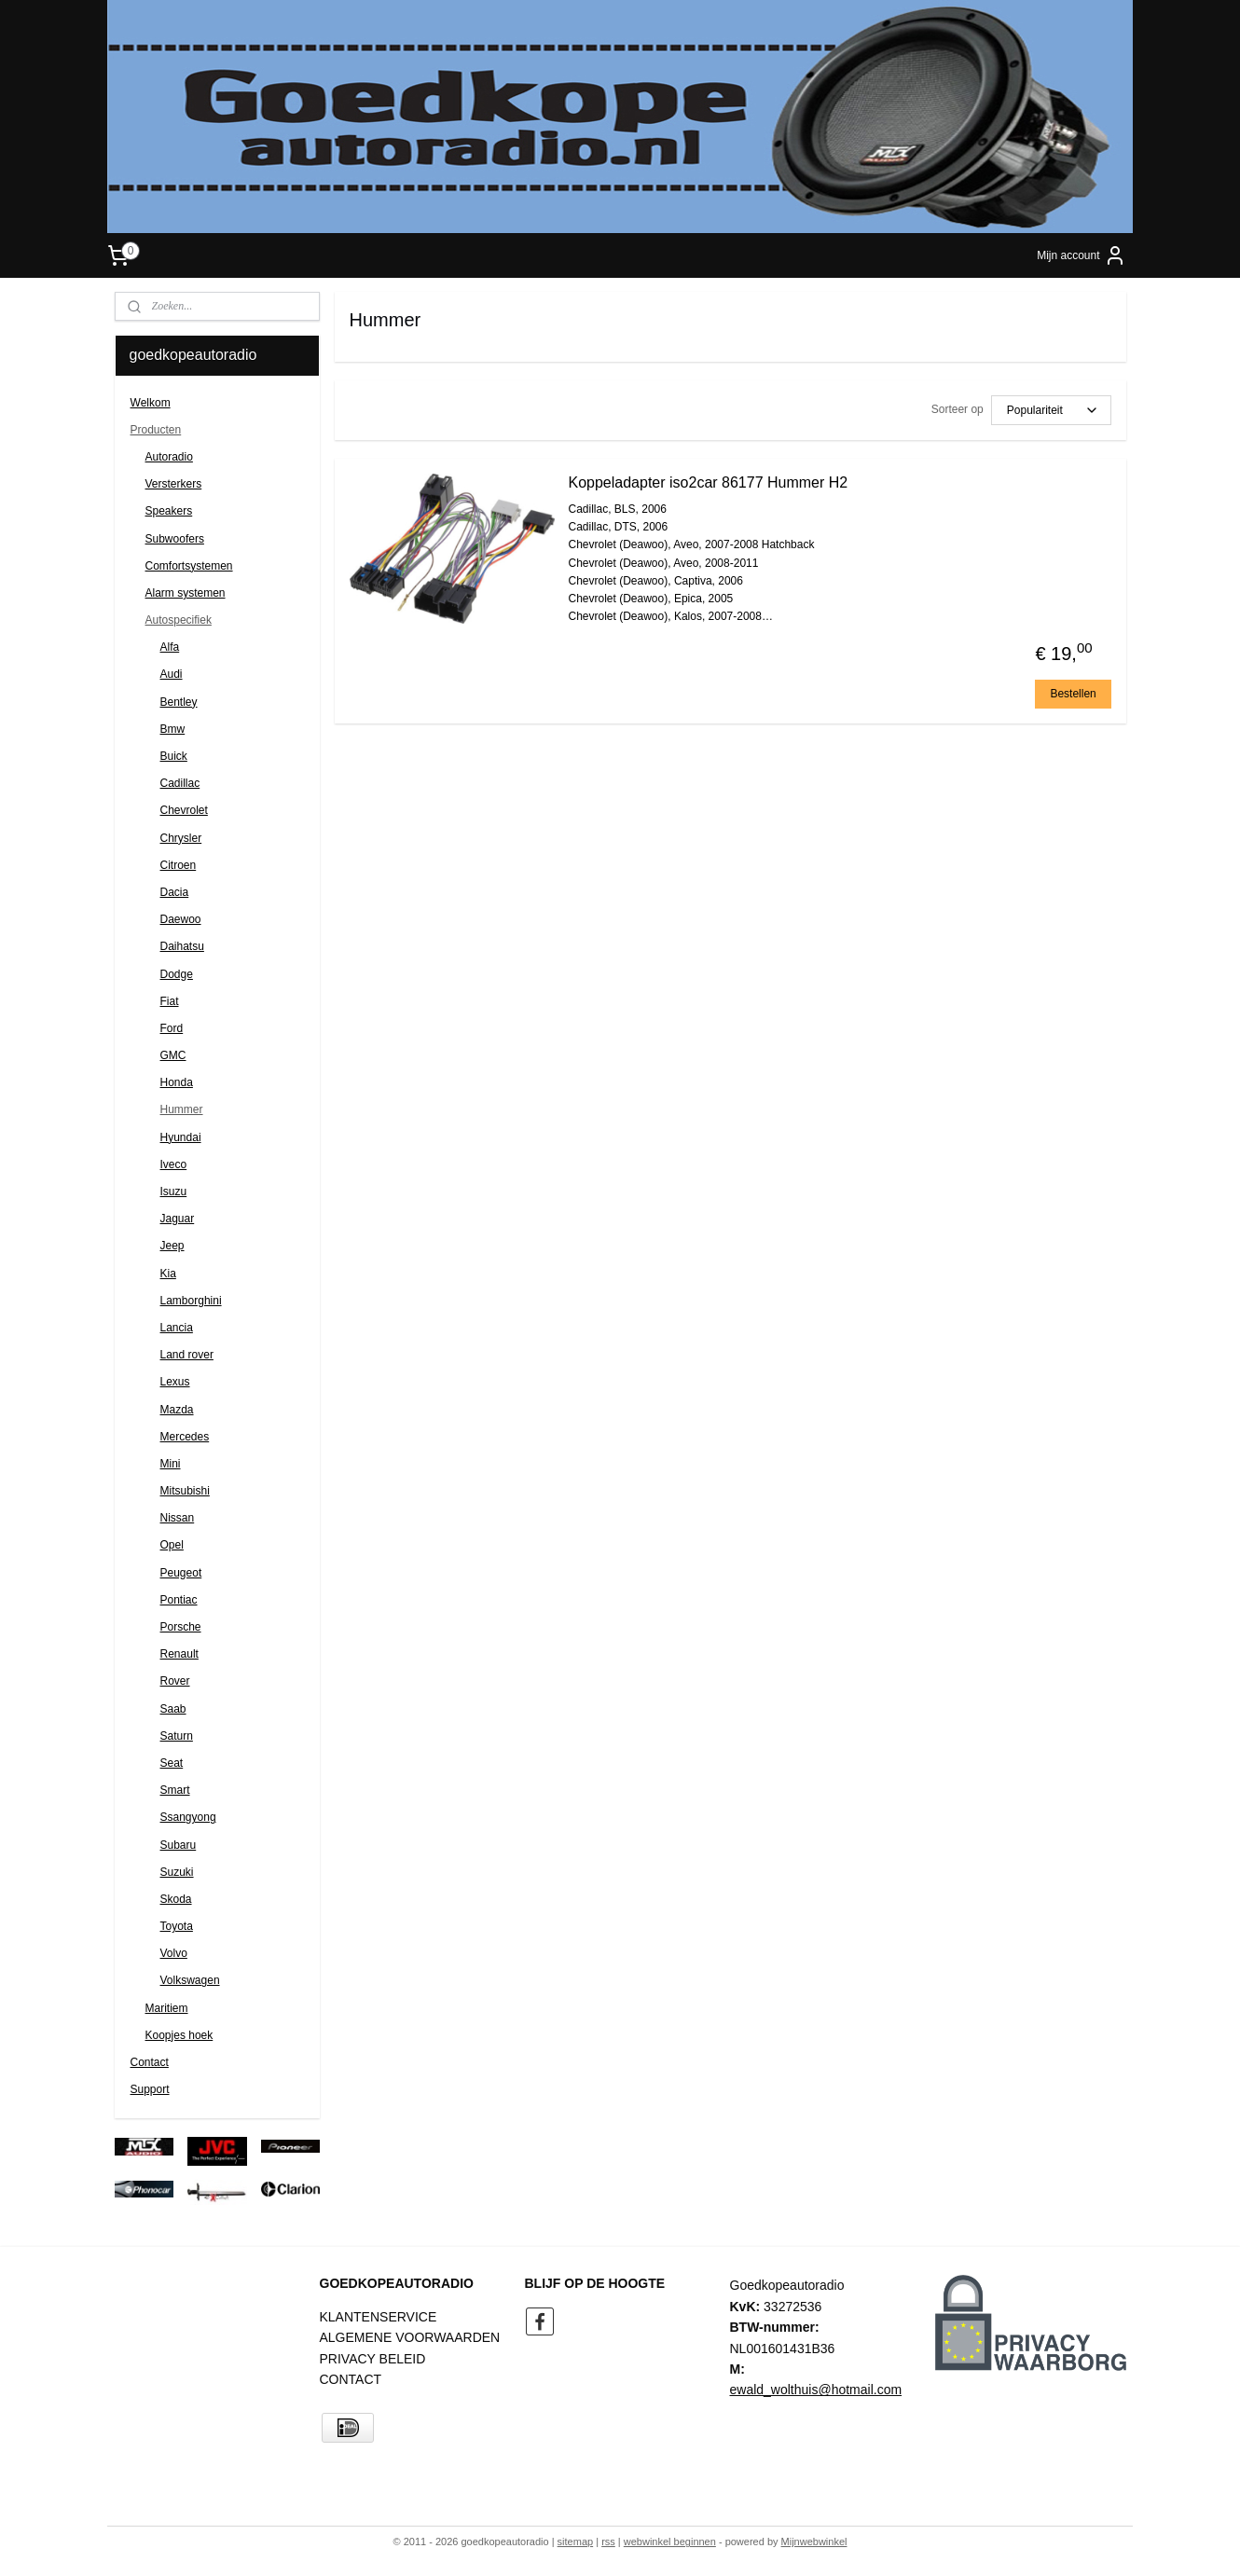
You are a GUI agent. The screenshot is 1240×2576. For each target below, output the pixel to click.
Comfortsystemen (189, 565)
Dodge (176, 974)
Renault (179, 1653)
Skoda (176, 1899)
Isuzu (173, 1191)
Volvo (173, 1953)
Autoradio (169, 456)
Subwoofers (174, 538)
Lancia (176, 1327)
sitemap (576, 2541)
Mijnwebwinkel (814, 2541)
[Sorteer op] (1050, 410)
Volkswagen (190, 1980)
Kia (168, 1273)
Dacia (174, 892)
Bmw (173, 729)
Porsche (180, 1626)
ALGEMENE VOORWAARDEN (410, 2337)
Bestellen (1072, 693)
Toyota (176, 1926)
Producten (156, 429)
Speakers (169, 510)
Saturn (176, 1736)
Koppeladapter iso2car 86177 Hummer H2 (707, 482)
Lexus (175, 1381)
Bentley (179, 702)
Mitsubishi (185, 1490)
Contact (150, 2062)
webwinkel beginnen (670, 2541)
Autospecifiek (178, 620)
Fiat (169, 1001)
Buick (173, 756)
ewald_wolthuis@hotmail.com (816, 2389)
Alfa (170, 647)
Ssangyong (188, 1817)
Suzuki (177, 1872)
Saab (173, 1708)
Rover (175, 1680)
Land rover (187, 1354)
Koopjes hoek (179, 2035)
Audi (171, 674)
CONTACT (351, 2379)
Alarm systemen (185, 592)
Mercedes (185, 1436)
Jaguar (177, 1218)
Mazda (177, 1409)
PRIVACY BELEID (373, 2358)
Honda (176, 1082)
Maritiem (166, 2008)
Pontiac (179, 1599)
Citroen (178, 865)
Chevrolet (184, 810)
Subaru (178, 1845)
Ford (172, 1028)
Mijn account (1081, 255)
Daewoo (180, 919)
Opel (172, 1544)
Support (150, 2089)
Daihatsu (182, 946)
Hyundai (180, 1137)
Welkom (151, 402)
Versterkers (173, 483)
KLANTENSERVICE (378, 2316)
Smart (175, 1790)
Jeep (172, 1245)
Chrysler (181, 838)
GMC (173, 1055)
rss (608, 2541)
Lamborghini (191, 1300)
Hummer (181, 1109)
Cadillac (180, 783)
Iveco (173, 1164)
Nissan (177, 1517)
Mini (170, 1463)
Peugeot (181, 1572)
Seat (172, 1763)
